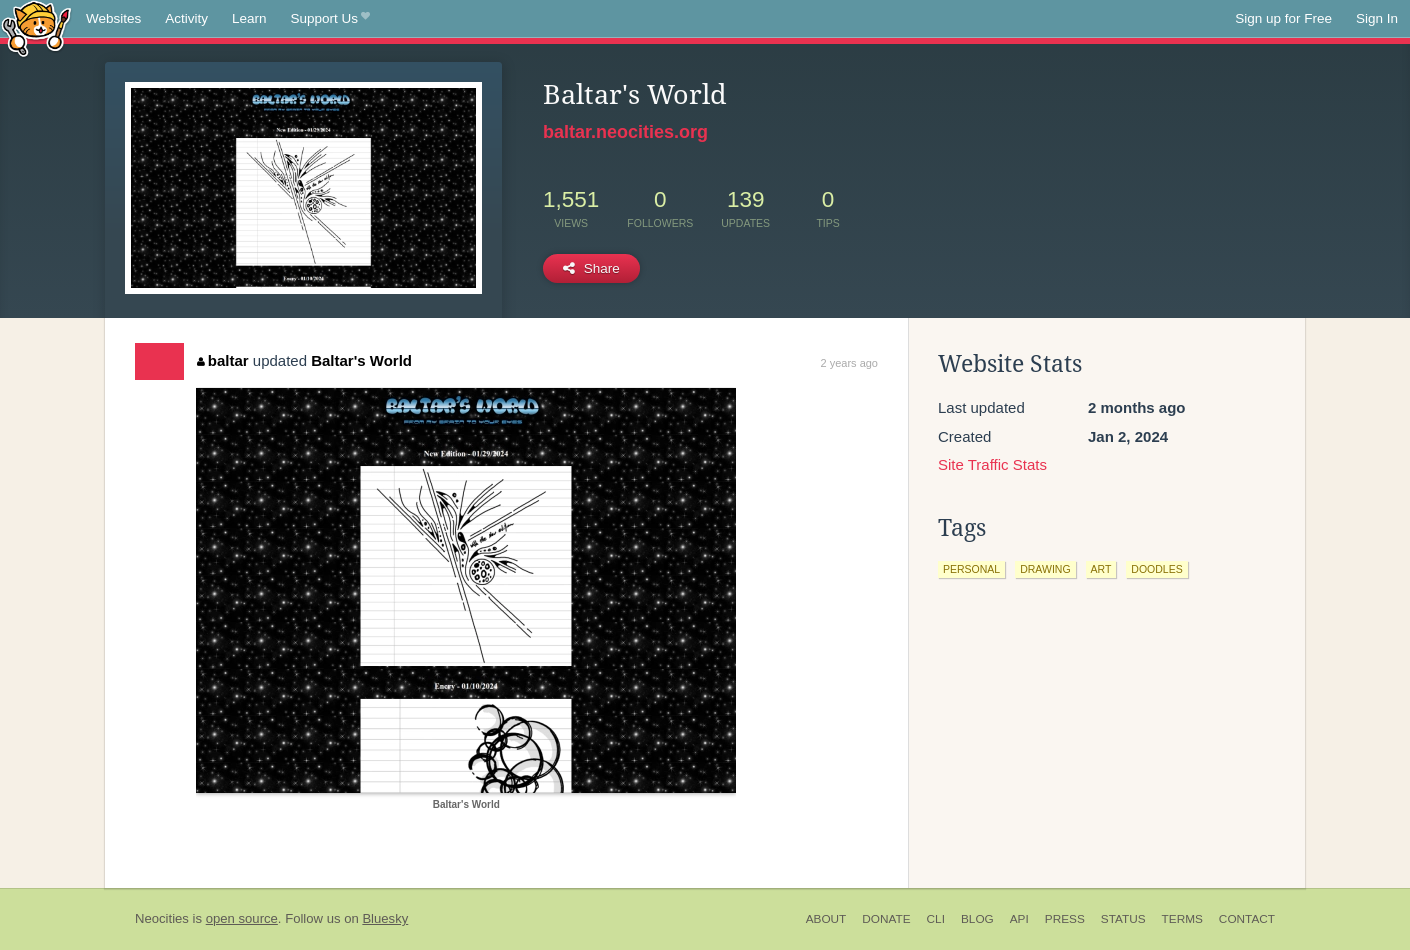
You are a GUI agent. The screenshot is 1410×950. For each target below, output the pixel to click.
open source (242, 918)
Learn (249, 18)
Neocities (162, 918)
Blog (977, 919)
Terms (1182, 919)
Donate (886, 919)
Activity (186, 18)
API (1019, 919)
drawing (1045, 569)
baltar (222, 360)
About (826, 919)
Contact (1247, 919)
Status (1123, 919)
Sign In (1377, 18)
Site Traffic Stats (992, 464)
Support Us (330, 19)
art (1101, 569)
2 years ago (849, 363)
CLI (936, 919)
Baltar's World (361, 360)
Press (1065, 919)
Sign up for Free (1283, 18)
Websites (113, 18)
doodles (1156, 569)
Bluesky (385, 918)
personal (971, 569)
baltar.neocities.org (625, 132)
